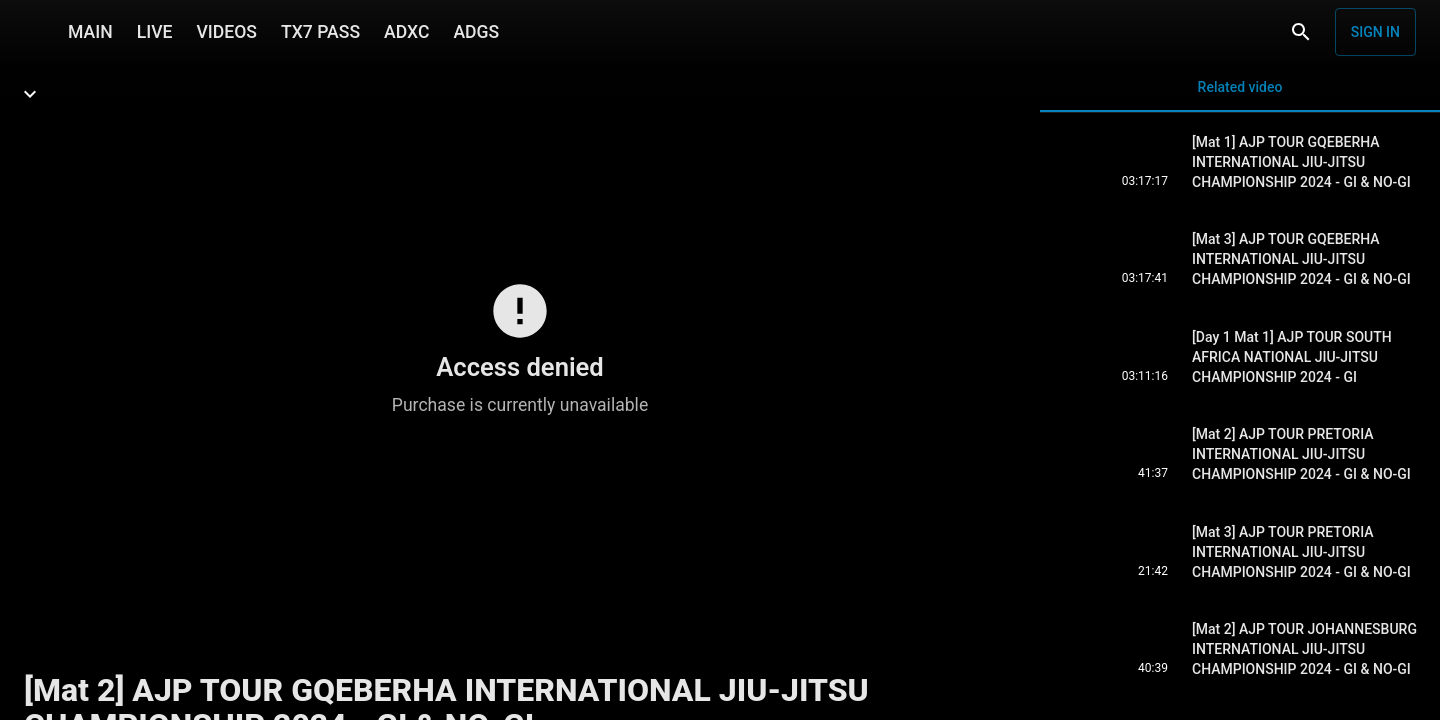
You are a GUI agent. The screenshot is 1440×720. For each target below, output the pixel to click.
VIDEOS (226, 32)
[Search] (1301, 32)
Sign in (1375, 32)
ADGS (476, 32)
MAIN (90, 32)
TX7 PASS (320, 32)
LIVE (155, 32)
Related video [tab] (1240, 95)
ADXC (406, 32)
